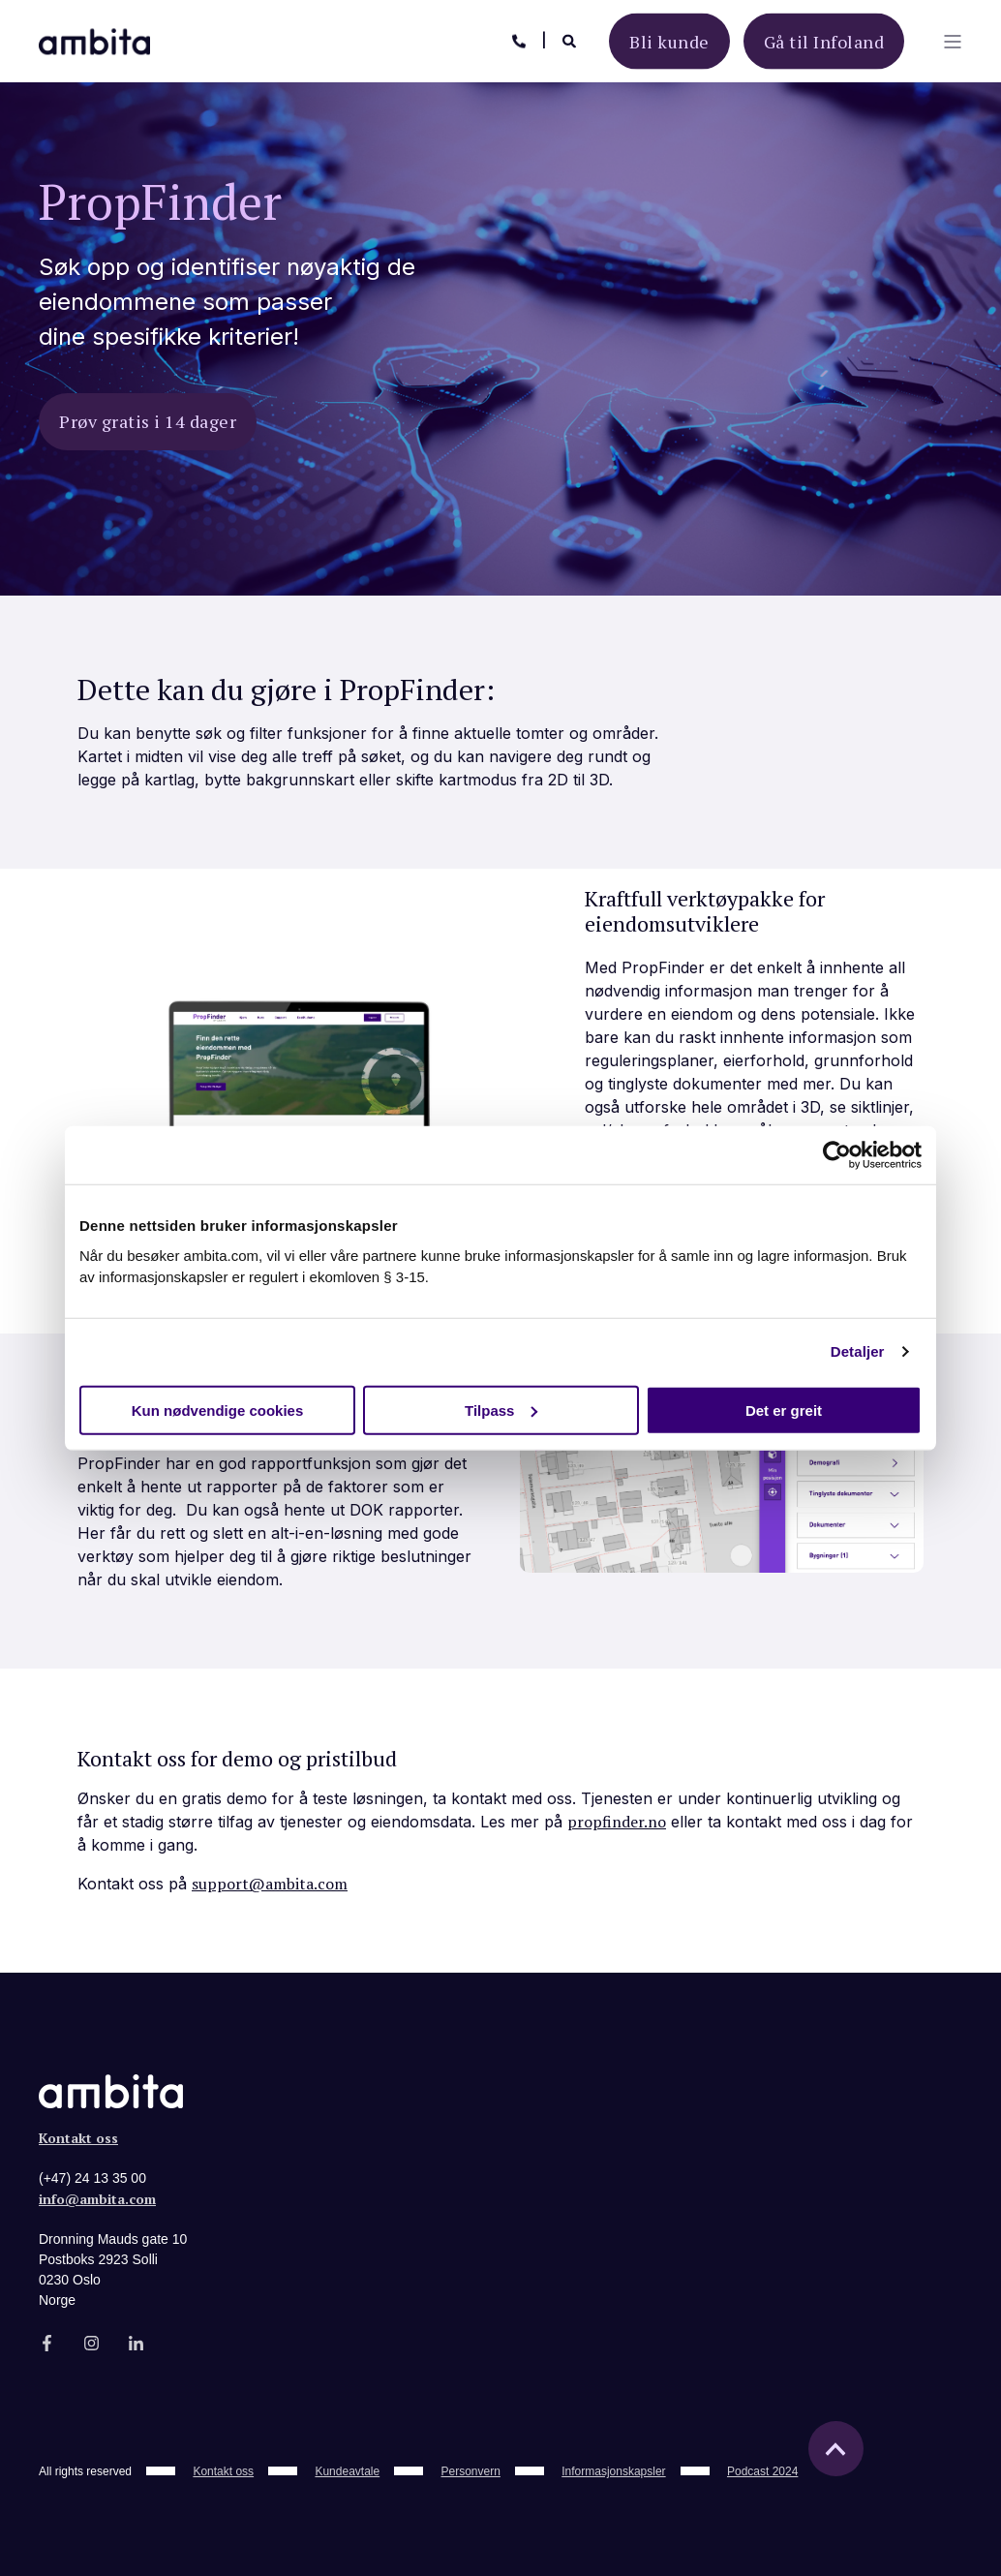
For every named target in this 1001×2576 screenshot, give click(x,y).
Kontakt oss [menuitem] (223, 2471)
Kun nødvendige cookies (218, 1409)
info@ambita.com (97, 2199)
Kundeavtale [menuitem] (347, 2471)
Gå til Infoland (824, 40)
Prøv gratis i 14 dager (147, 421)
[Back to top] (836, 2448)
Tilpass (501, 1409)
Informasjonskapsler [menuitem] (613, 2471)
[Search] (571, 39)
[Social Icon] (53, 2343)
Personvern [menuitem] (470, 2471)
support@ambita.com (270, 1883)
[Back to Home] (94, 39)
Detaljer (858, 1351)
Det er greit (783, 1409)
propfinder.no (616, 1821)
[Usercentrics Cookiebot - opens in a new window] (837, 1155)
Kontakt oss (78, 2138)
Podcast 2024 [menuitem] (762, 2471)
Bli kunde (669, 40)
